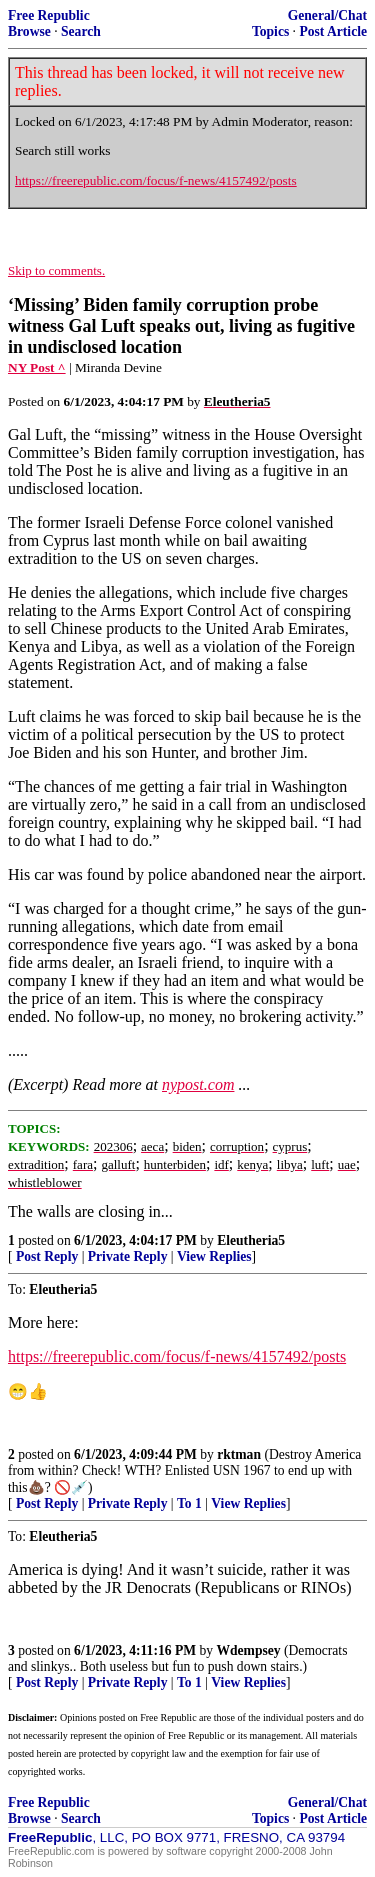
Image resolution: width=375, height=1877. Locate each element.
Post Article (333, 31)
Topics (270, 31)
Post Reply (47, 1256)
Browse (29, 31)
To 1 (189, 1503)
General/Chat (327, 15)
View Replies (214, 1256)
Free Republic (49, 15)
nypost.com (198, 1084)
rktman (239, 1454)
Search (81, 31)
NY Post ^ (37, 367)
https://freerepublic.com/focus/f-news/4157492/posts (156, 180)
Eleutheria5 (251, 1240)
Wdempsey (248, 1650)
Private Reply (128, 1256)
